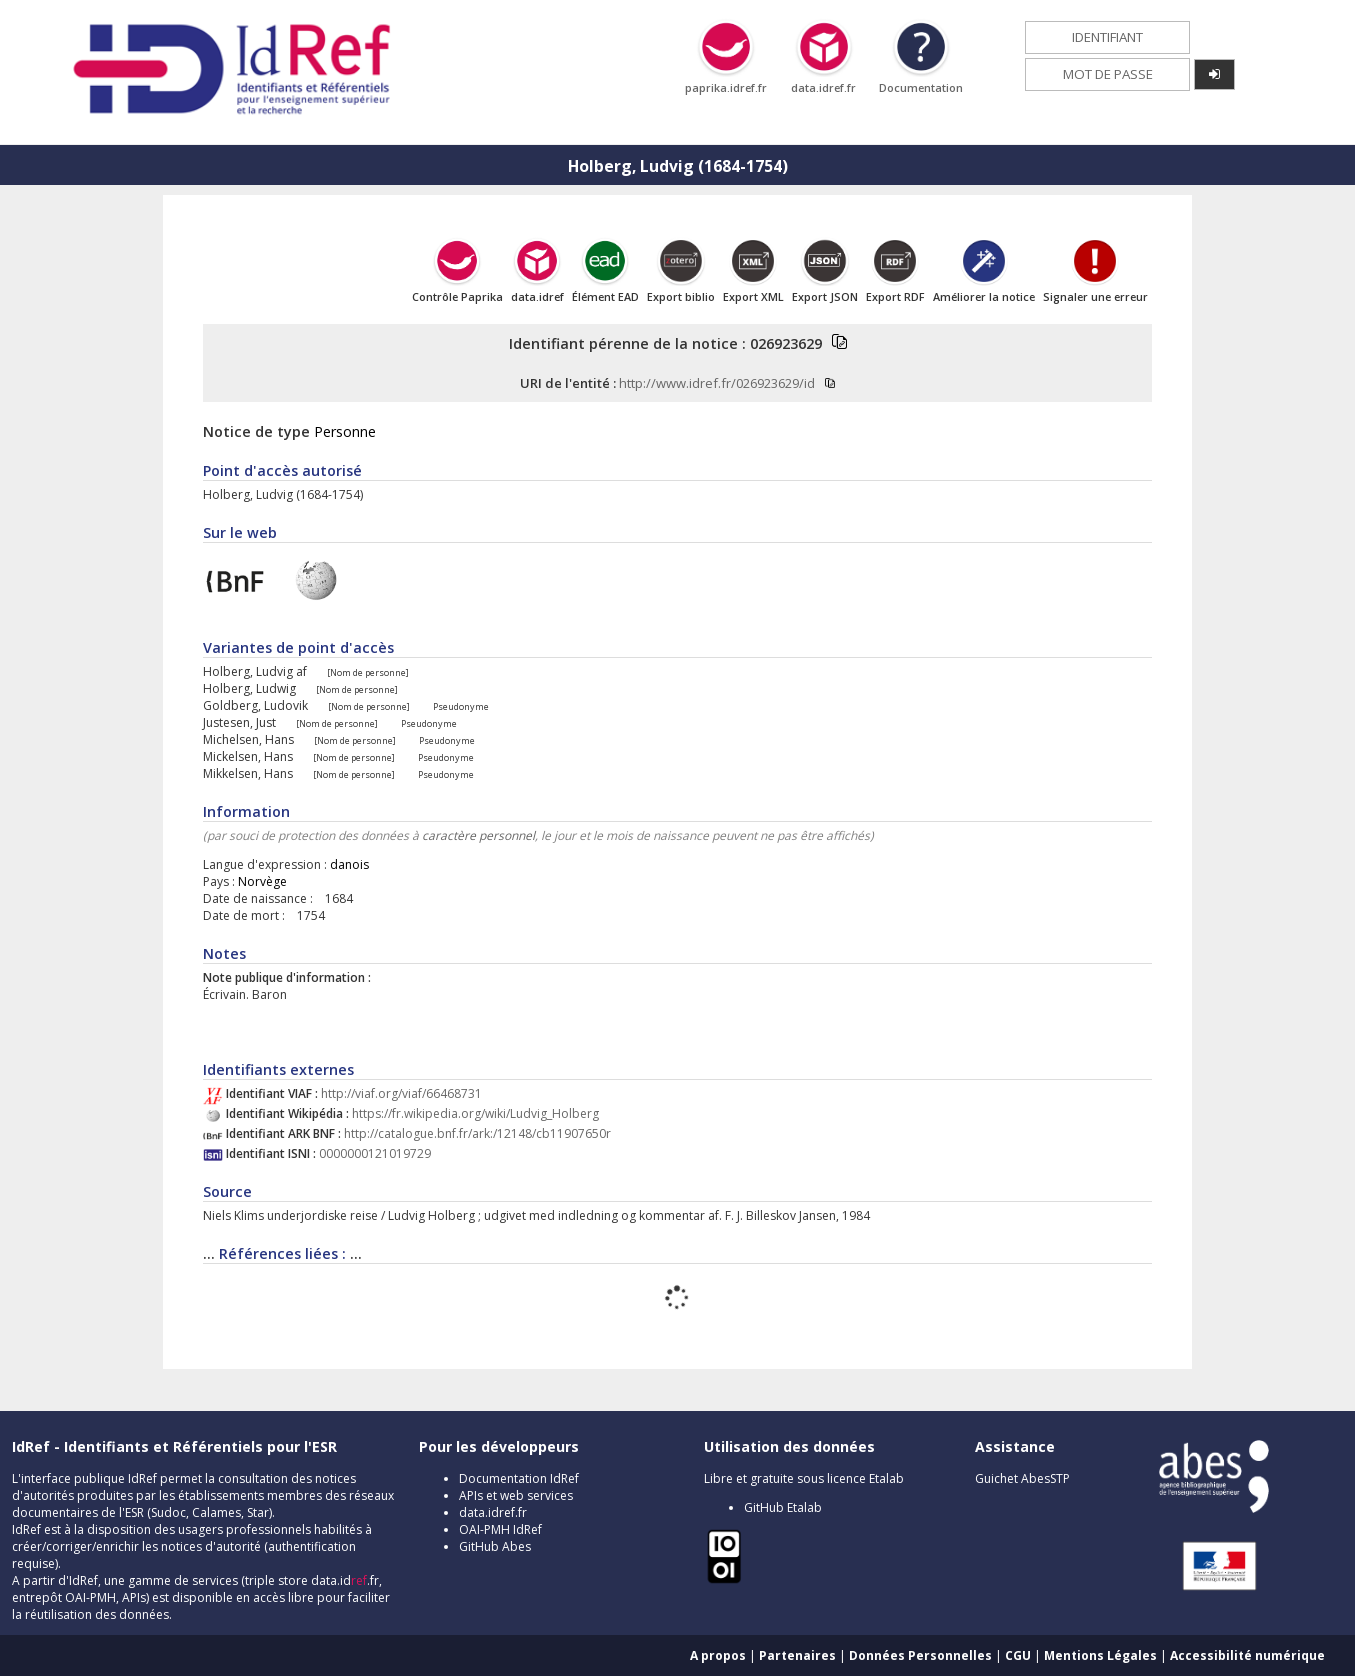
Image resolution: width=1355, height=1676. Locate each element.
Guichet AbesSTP (1022, 1478)
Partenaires (797, 1655)
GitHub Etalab (783, 1507)
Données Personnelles (920, 1655)
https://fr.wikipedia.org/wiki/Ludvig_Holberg (475, 1113)
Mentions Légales (1100, 1655)
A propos (718, 1655)
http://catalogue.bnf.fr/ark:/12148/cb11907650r (477, 1133)
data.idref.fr (493, 1512)
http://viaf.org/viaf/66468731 (401, 1093)
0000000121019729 (375, 1153)
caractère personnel (478, 835)
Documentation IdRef (519, 1478)
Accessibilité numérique (1247, 1655)
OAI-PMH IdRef (500, 1529)
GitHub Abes (495, 1546)
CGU (1018, 1655)
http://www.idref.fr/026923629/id (717, 383)
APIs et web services (516, 1495)
